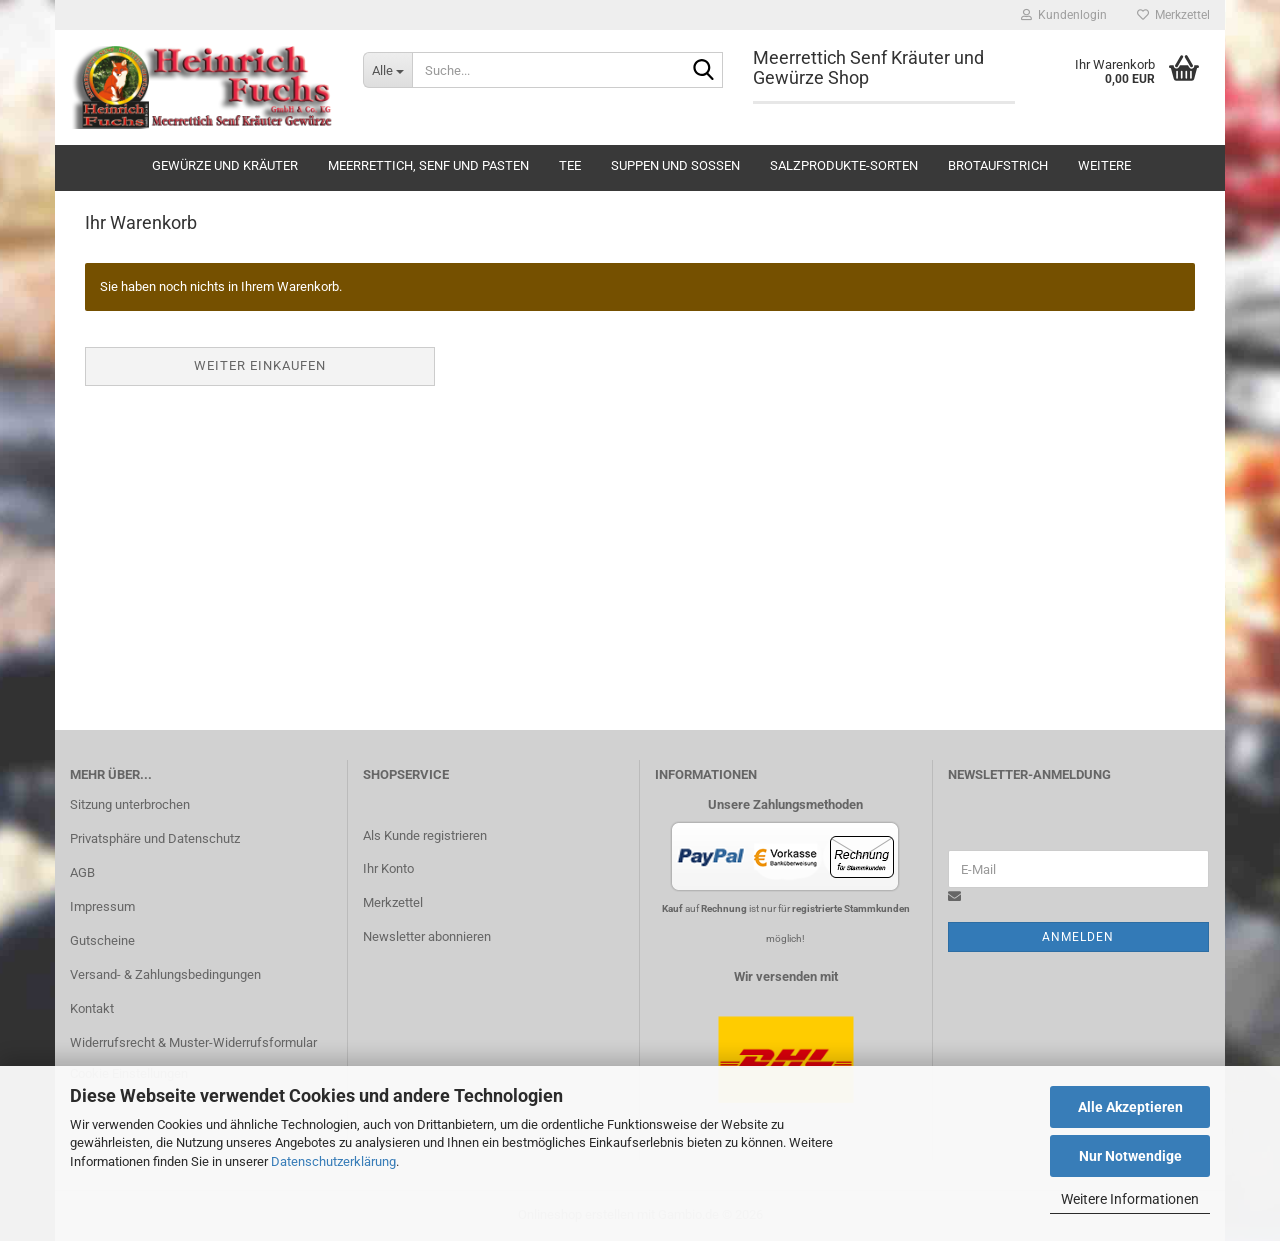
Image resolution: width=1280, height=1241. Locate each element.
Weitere (1104, 165)
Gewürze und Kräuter (225, 165)
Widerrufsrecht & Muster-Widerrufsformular (193, 1042)
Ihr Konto (388, 868)
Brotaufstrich (998, 165)
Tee (570, 165)
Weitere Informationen (1130, 1199)
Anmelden (1078, 937)
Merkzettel (1173, 15)
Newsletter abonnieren (427, 936)
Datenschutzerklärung (333, 1161)
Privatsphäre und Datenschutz (155, 838)
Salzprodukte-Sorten (844, 165)
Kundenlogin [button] (1064, 15)
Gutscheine (102, 940)
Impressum (102, 906)
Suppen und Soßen (675, 165)
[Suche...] (387, 70)
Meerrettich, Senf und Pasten (428, 165)
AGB (82, 872)
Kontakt (92, 1008)
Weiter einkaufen (260, 365)
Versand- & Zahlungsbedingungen (165, 974)
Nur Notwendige (1130, 1156)
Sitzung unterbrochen (130, 804)
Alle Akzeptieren (1130, 1107)
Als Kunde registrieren (425, 835)
